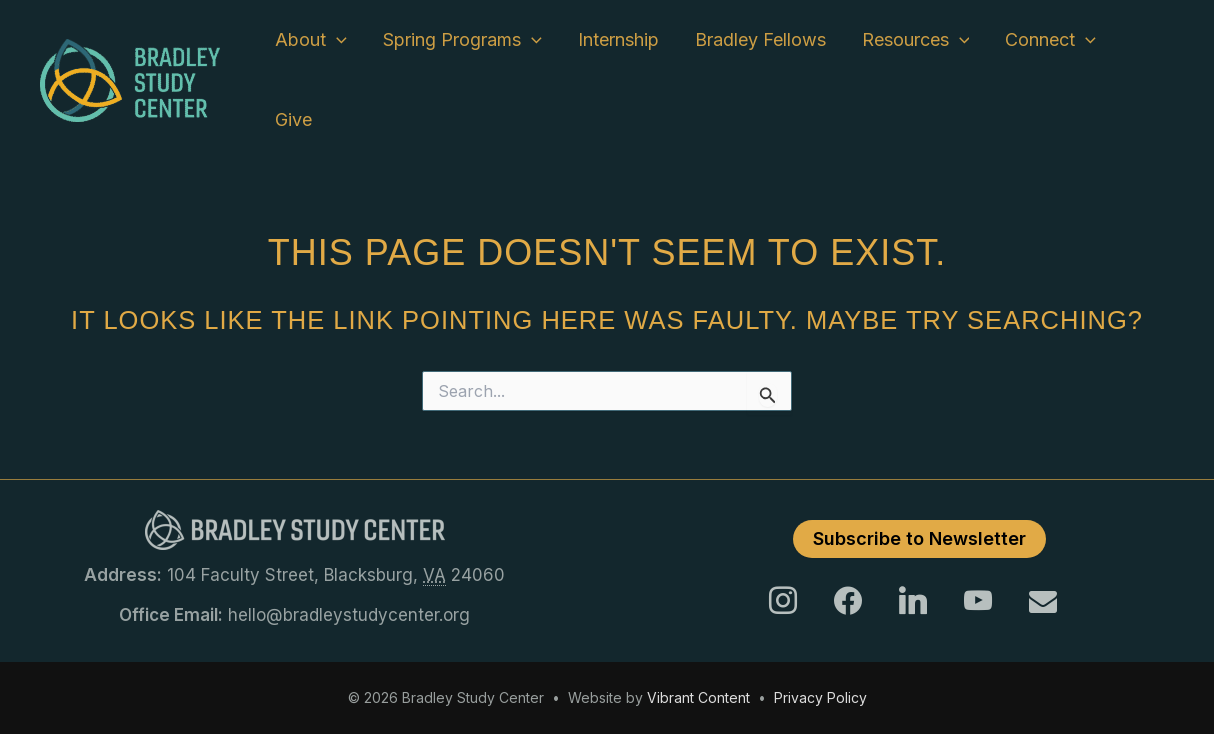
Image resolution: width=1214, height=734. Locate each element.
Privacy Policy (820, 697)
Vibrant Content (698, 697)
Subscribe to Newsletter (919, 538)
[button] (336, 40)
